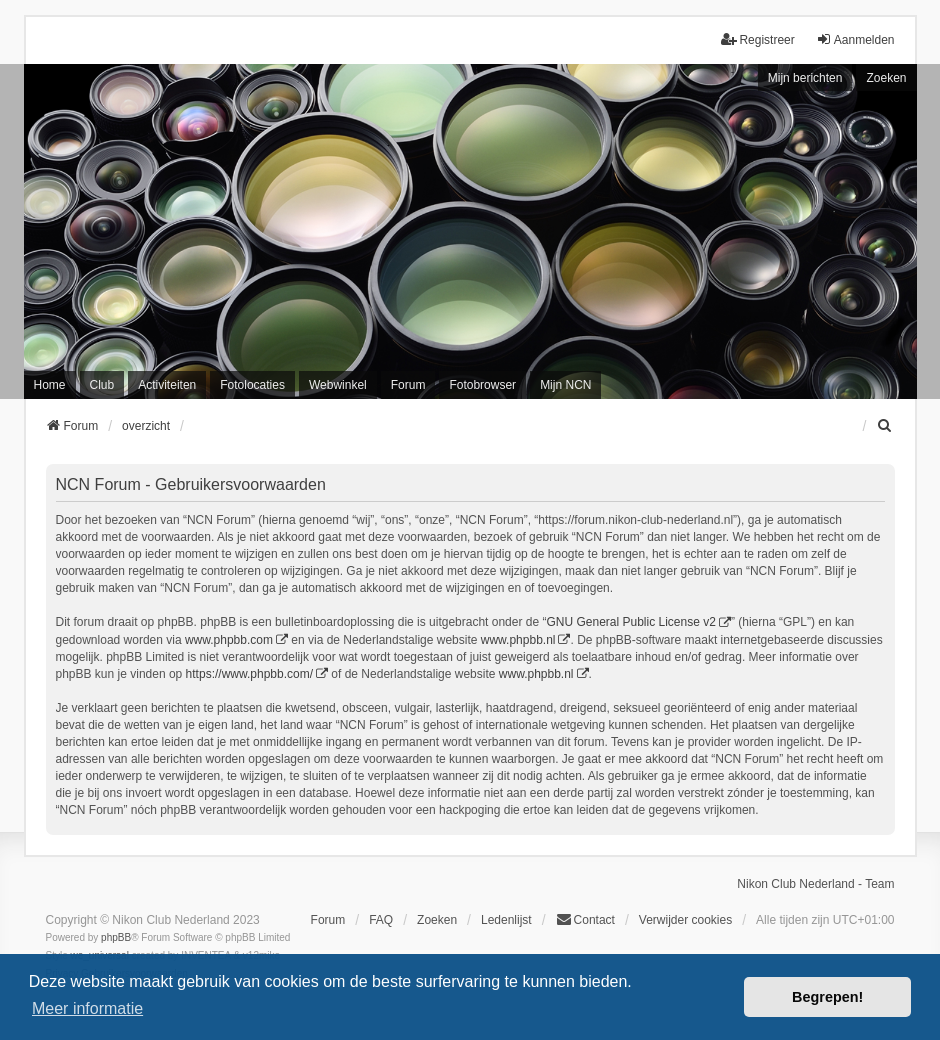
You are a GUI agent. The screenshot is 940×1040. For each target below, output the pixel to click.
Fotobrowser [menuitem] (482, 385)
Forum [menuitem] (408, 385)
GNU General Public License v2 (630, 622)
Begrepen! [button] (827, 997)
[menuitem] (886, 426)
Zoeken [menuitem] (437, 920)
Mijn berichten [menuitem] (805, 78)
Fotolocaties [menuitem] (252, 385)
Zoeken (886, 78)
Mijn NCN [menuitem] (565, 385)
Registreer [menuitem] (757, 39)
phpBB (116, 937)
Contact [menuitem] (585, 919)
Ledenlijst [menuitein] (506, 920)
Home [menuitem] (50, 385)
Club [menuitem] (102, 385)
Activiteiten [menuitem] (167, 385)
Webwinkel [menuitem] (338, 385)
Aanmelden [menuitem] (855, 39)
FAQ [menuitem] (381, 920)
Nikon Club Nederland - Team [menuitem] (815, 884)
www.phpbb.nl (518, 640)
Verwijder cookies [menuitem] (685, 920)
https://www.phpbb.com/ (249, 674)
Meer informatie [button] (87, 1008)
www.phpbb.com (229, 640)
